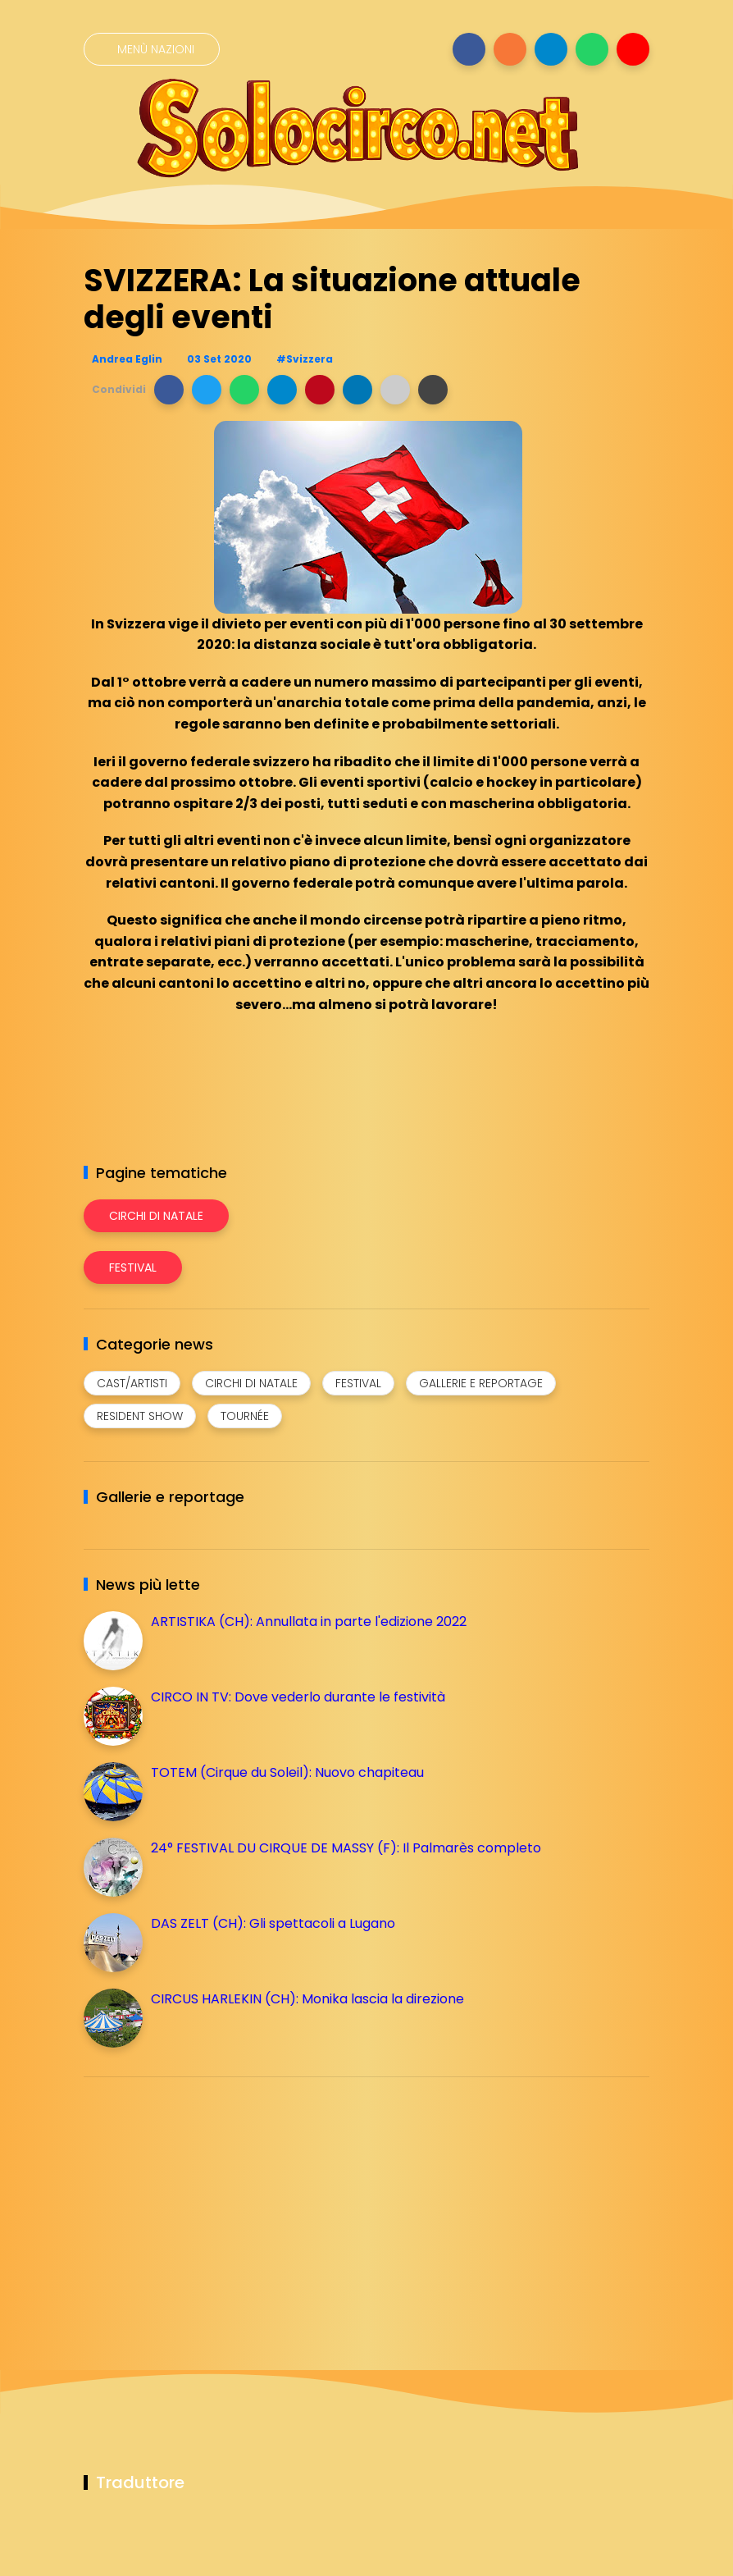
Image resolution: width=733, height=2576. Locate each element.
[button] (169, 389)
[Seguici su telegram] (551, 49)
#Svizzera (304, 359)
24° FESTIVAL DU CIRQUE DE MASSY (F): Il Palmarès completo (346, 1847)
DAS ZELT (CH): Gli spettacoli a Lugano (273, 1923)
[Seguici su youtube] (633, 49)
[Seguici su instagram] (510, 49)
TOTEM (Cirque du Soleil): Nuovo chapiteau (287, 1772)
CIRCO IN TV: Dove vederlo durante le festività (298, 1697)
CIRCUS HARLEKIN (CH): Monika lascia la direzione (307, 1998)
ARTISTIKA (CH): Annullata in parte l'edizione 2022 (309, 1621)
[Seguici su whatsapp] (592, 49)
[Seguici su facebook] (469, 49)
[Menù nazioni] (152, 49)
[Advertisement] (207, 2204)
